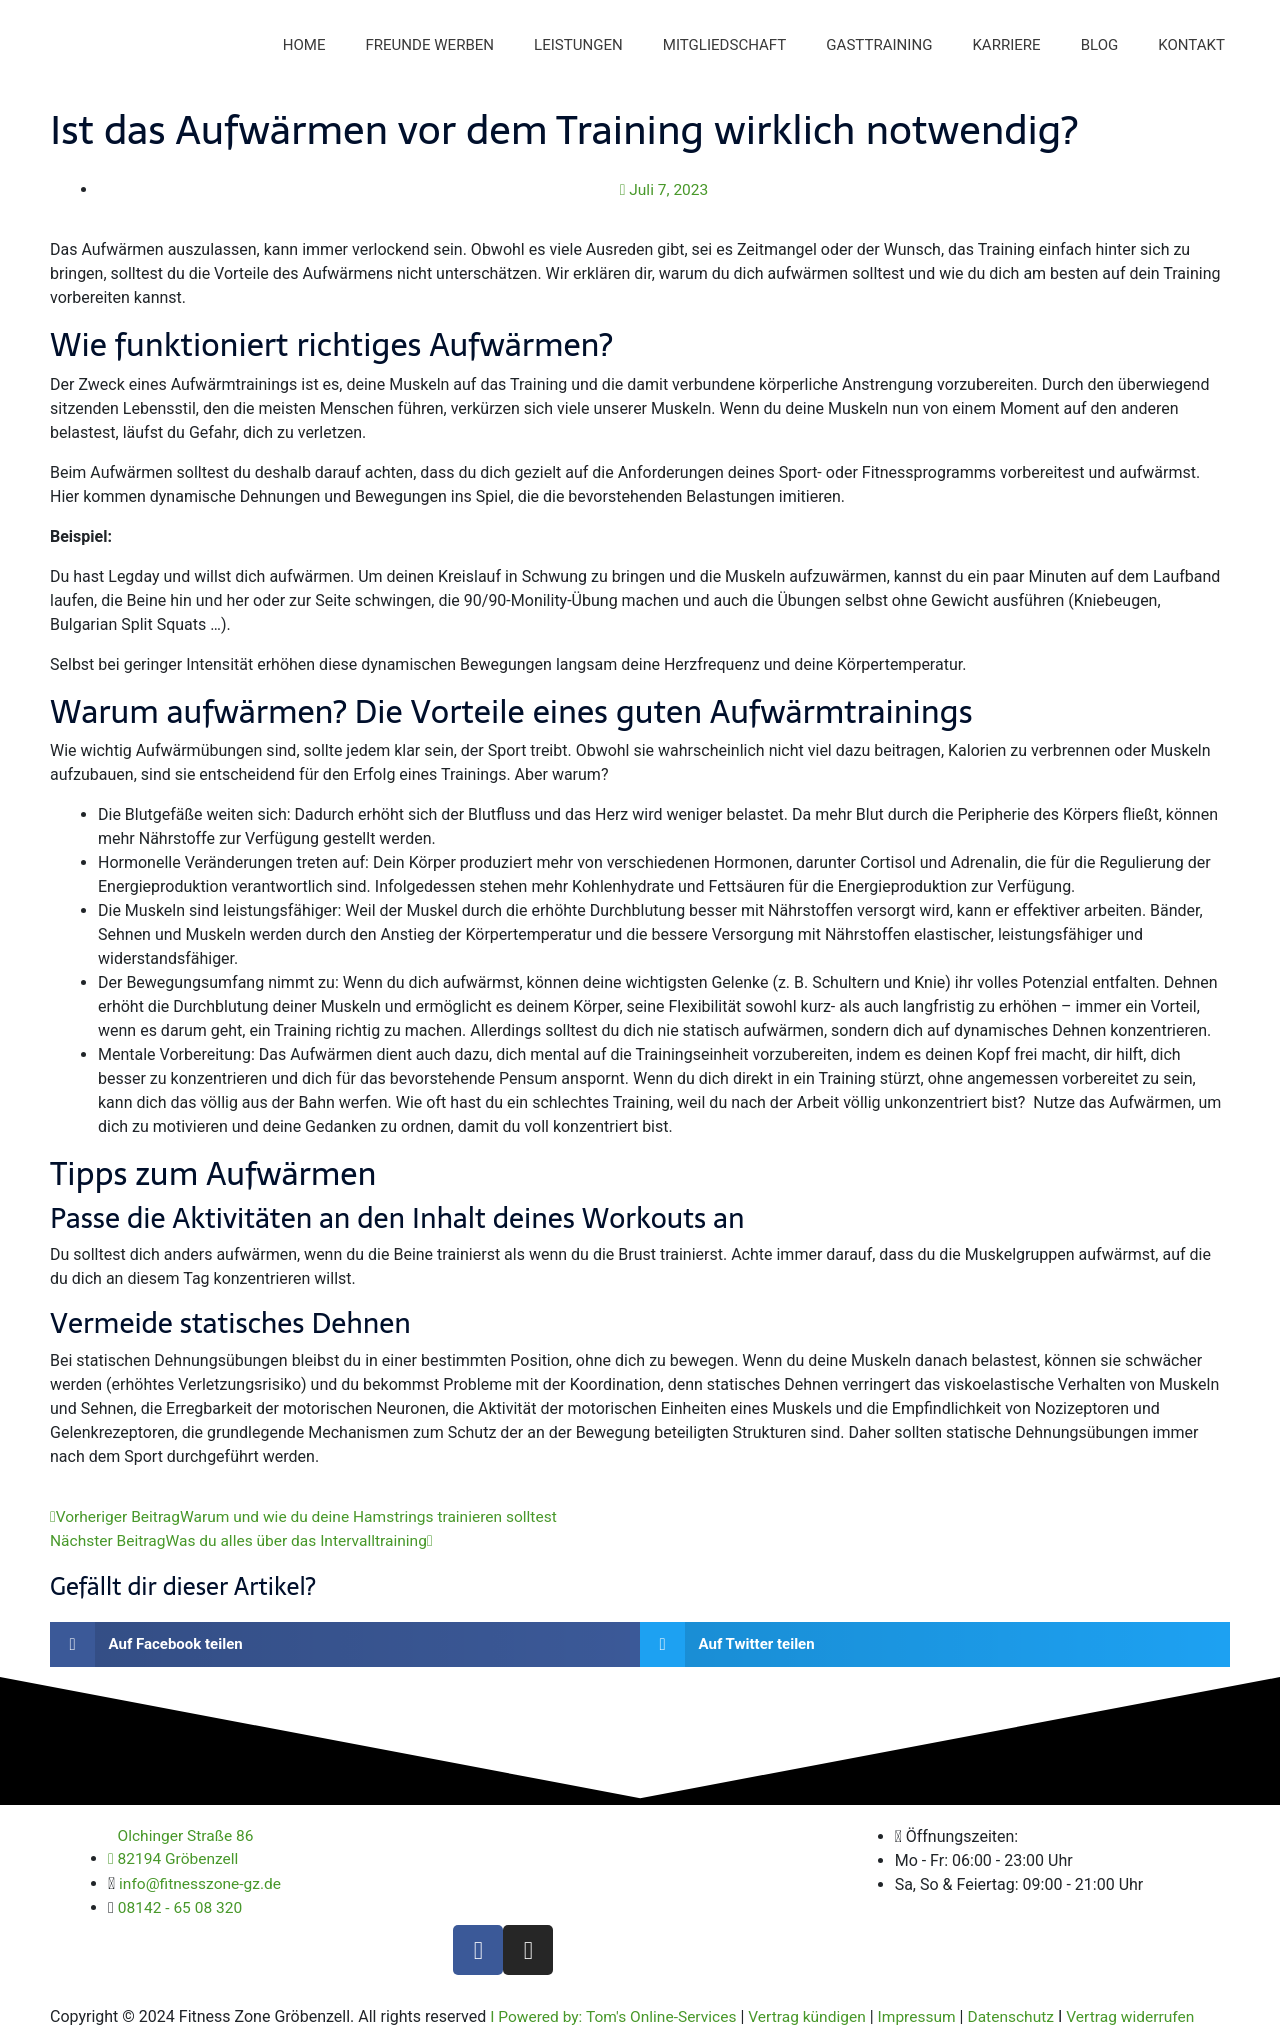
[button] (345, 1648)
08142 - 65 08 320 (182, 1912)
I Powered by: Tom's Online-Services (617, 2020)
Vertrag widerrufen (1149, 2020)
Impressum (929, 2020)
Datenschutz (1025, 2020)
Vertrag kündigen (816, 2020)
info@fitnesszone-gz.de (202, 1888)
